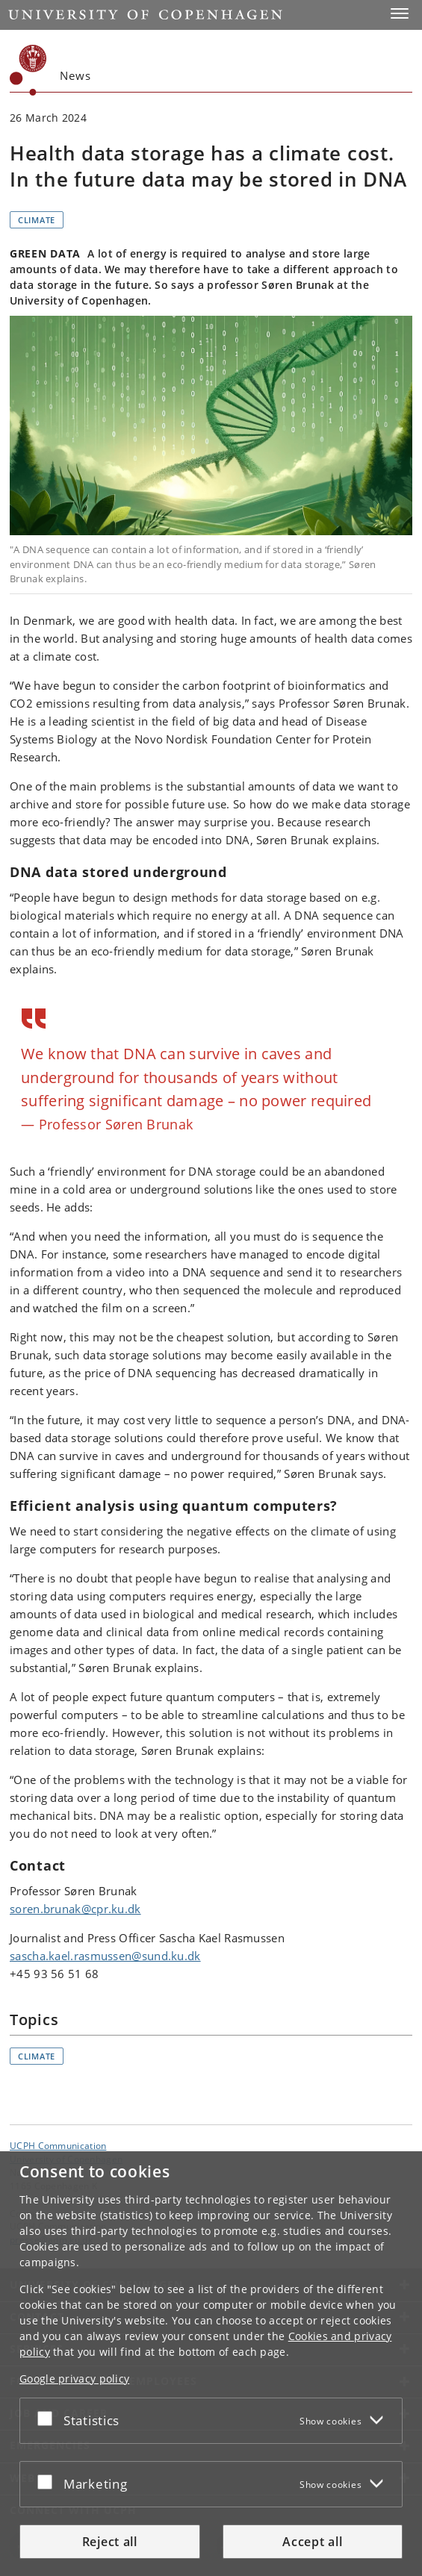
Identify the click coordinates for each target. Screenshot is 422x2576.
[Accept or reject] (48, 2418)
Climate (36, 219)
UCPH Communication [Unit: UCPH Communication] (58, 2145)
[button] (400, 13)
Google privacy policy (74, 2378)
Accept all (312, 2541)
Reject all (109, 2541)
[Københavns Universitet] (28, 70)
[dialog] (211, 2363)
